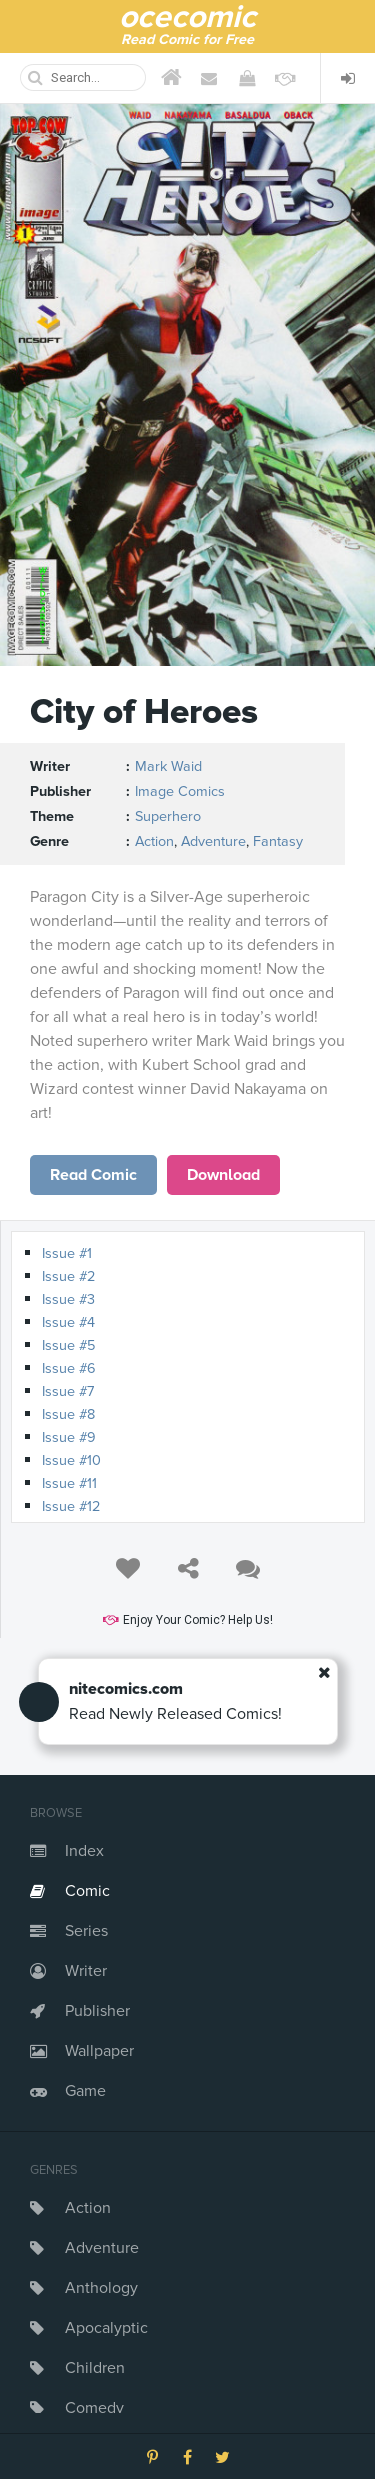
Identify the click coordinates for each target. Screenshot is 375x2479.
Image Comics (180, 791)
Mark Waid (168, 766)
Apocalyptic (106, 2328)
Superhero (168, 816)
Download (223, 1175)
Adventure (102, 2248)
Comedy (94, 2408)
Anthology (101, 2288)
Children (95, 2368)
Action (88, 2208)
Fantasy (278, 841)
